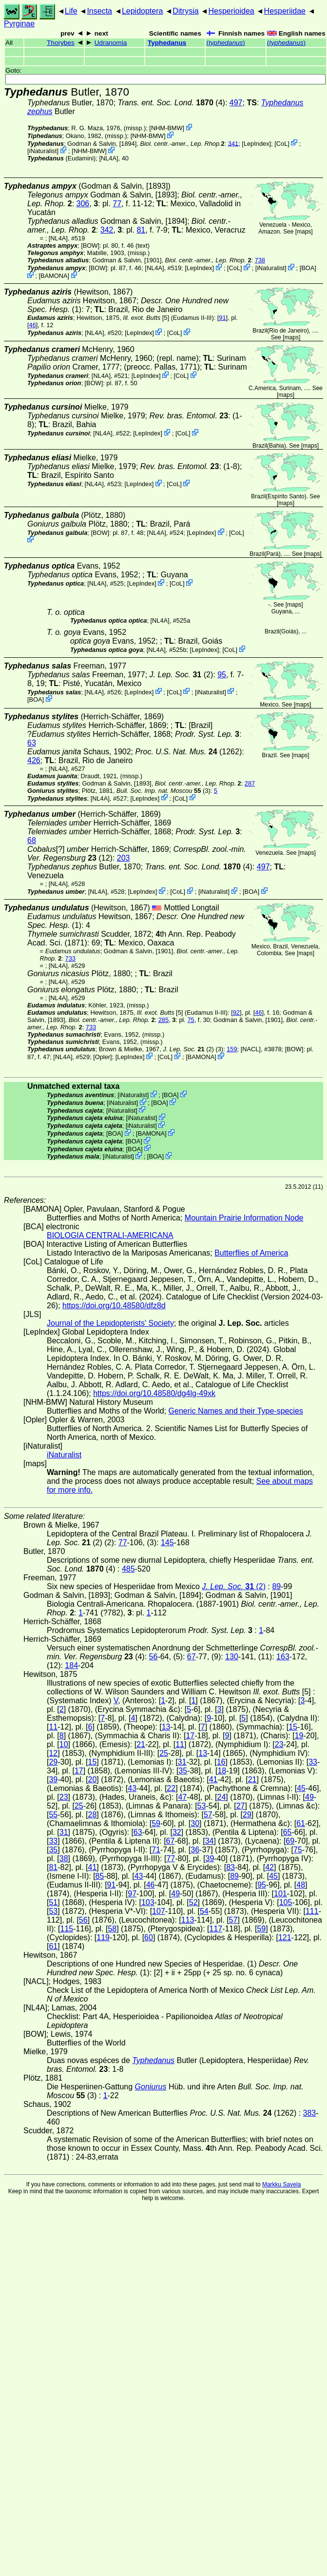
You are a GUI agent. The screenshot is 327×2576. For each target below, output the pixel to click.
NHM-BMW (167, 128)
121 (284, 1937)
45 (301, 1788)
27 (240, 1806)
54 (204, 1911)
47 (182, 1797)
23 (279, 1744)
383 (309, 2113)
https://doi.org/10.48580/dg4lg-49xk (154, 1393)
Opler (102, 1057)
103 (147, 1902)
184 (71, 1665)
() (225, 42)
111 (312, 1911)
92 (236, 1012)
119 (103, 1937)
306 (83, 203)
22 (171, 1788)
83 (230, 1867)
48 (300, 1885)
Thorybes (61, 42)
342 (107, 230)
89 (276, 1586)
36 (195, 1850)
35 (182, 1771)
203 (123, 858)
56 (153, 1656)
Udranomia (111, 42)
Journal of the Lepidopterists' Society (110, 1323)
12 (53, 1753)
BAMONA (53, 275)
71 (156, 1850)
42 (269, 1867)
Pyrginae (19, 24)
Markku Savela (281, 2184)
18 (221, 1771)
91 (222, 317)
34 (209, 1841)
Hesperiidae (285, 11)
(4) (171, 102)
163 (282, 1656)
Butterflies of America (251, 1253)
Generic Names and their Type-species (236, 1411)
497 (236, 102)
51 (53, 1902)
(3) (163, 790)
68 (31, 840)
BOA (307, 268)
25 (163, 1753)
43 (132, 1788)
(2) (181, 674)
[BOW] (90, 245)
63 (31, 743)
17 (190, 1735)
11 (53, 1727)
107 (158, 1911)
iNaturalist (43, 151)
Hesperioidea (231, 11)
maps (304, 231)
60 (148, 1937)
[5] (146, 317)
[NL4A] (108, 158)
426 (33, 760)
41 (213, 1779)
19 (299, 1735)
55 (53, 1814)
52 (193, 1902)
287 (250, 783)
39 (53, 1779)
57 (208, 1814)
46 (32, 325)
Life (71, 11)
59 (156, 1823)
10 (63, 1744)
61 (300, 1823)
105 (285, 1902)
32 (177, 1832)
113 (187, 1920)
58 (112, 1929)
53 (201, 1806)
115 (67, 1929)
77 (117, 203)
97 (132, 1893)
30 (195, 1823)
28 (92, 1814)
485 (128, 1569)
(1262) (188, 751)
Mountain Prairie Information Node (244, 1218)
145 (167, 1542)
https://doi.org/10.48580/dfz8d (114, 1305)
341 (233, 143)
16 (221, 1762)
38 (63, 1858)
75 (190, 1019)
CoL (282, 143)
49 (309, 1797)
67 (191, 1656)
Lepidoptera (142, 11)
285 (163, 1019)
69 (290, 1841)
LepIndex (256, 143)
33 (312, 1762)
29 (53, 1762)
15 (293, 1727)
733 (70, 958)
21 (140, 1744)
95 (221, 674)
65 (287, 1832)
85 (100, 1876)
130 (231, 1656)
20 (92, 1779)
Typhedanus (167, 42)
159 (232, 1049)
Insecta (99, 11)
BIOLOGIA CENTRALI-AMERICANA (110, 1235)
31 (182, 1762)
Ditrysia (185, 11)
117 (216, 1929)
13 (166, 1727)
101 (280, 1893)
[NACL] (251, 1049)
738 (260, 260)
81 (140, 230)
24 (221, 1797)
